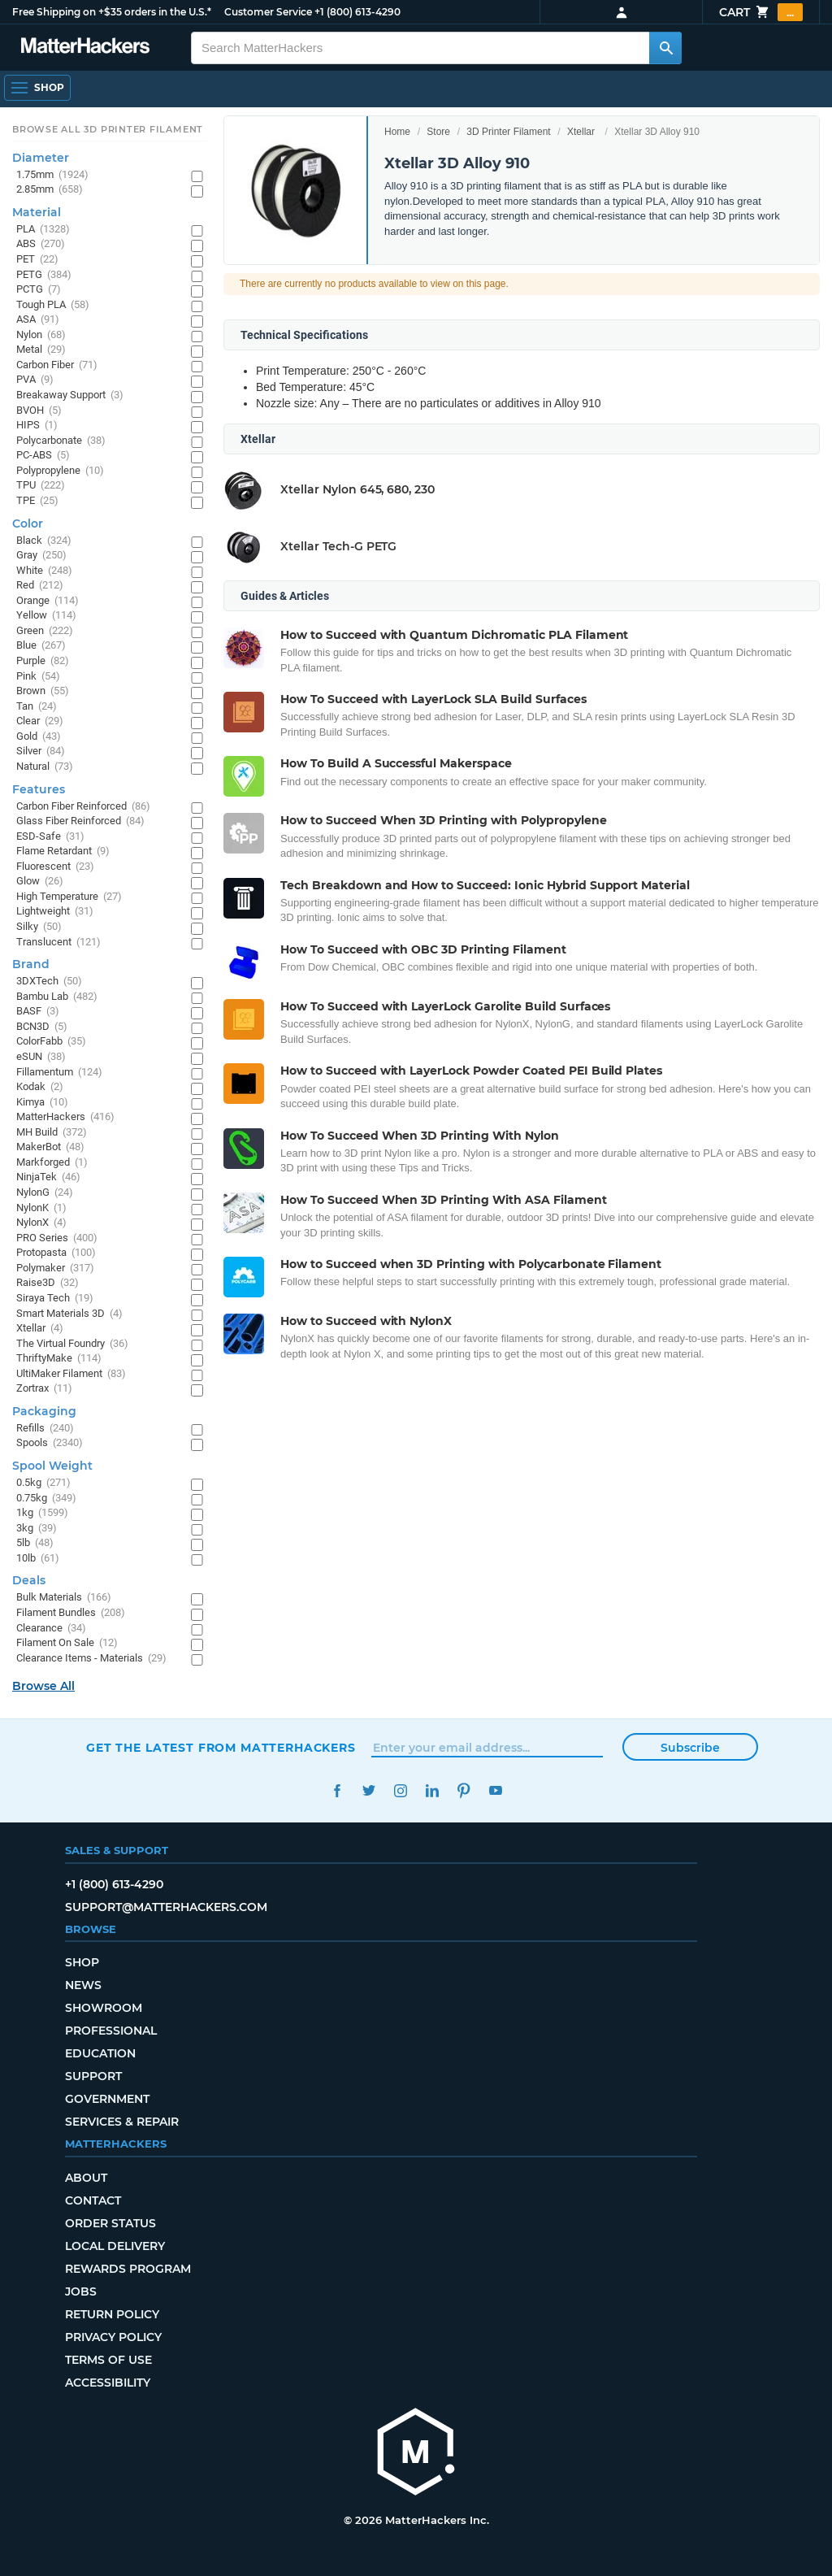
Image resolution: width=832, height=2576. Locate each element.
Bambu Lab (57, 997)
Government (107, 2099)
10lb (37, 1558)
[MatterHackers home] (85, 47)
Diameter (40, 157)
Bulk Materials (63, 1597)
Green (44, 631)
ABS (40, 244)
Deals (29, 1580)
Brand (31, 964)
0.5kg (43, 1483)
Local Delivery (115, 2246)
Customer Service (268, 12)
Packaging (44, 1411)
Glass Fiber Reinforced (80, 821)
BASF (37, 1011)
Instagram (400, 1790)
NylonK (41, 1208)
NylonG (44, 1193)
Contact (93, 2200)
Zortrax (44, 1389)
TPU (40, 485)
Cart (761, 12)
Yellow (46, 615)
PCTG (38, 290)
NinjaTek (48, 1177)
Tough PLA (52, 305)
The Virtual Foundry (72, 1344)
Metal (41, 350)
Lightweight (54, 911)
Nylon (41, 335)
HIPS (37, 425)
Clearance (51, 1628)
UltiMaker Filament (71, 1374)
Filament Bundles (70, 1613)
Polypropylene (60, 471)
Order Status (110, 2223)
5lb (35, 1543)
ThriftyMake (59, 1358)
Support (93, 2076)
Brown (42, 691)
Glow (39, 881)
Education (100, 2053)
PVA (35, 380)
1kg (42, 1513)
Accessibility (107, 2382)
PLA (43, 229)
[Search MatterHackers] (665, 48)
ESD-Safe (50, 837)
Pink (38, 676)
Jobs (81, 2291)
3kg (36, 1528)
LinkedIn (432, 1790)
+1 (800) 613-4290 (357, 12)
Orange (47, 601)
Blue (41, 646)
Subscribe (690, 1747)
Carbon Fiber (57, 365)
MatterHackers (65, 1117)
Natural (44, 767)
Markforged (52, 1163)
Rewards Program (128, 2268)
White (44, 571)
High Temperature (69, 897)
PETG (44, 275)
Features (38, 789)
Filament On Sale (67, 1643)
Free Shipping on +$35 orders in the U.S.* (111, 12)
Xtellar (581, 131)
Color (27, 523)
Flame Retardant (63, 851)
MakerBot (50, 1147)
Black (44, 541)
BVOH (39, 411)
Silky (39, 927)
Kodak (39, 1087)
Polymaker (55, 1268)
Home (397, 131)
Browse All (43, 1686)
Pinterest (463, 1790)
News (83, 1985)
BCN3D (41, 1027)
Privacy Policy (113, 2337)
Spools (49, 1443)
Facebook (337, 1790)
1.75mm (52, 175)
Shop (82, 1962)
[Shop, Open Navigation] (37, 88)
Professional (111, 2030)
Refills (45, 1428)
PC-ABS (43, 455)
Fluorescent (55, 867)
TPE (37, 501)
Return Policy (112, 2314)
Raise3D (47, 1283)
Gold (38, 737)
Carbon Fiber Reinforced (83, 807)
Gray (41, 555)
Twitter (368, 1790)
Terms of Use (108, 2359)
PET (37, 259)
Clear (39, 721)
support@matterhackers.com (166, 1907)
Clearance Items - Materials (91, 1658)
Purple (42, 661)
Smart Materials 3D (69, 1314)
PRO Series (57, 1238)
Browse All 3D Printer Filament (107, 129)
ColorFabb (51, 1041)
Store (438, 131)
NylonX (41, 1223)
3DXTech (49, 981)
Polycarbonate (61, 441)
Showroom (103, 2007)
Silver (40, 751)
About (86, 2177)
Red (39, 585)
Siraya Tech (54, 1298)
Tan (36, 707)
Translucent (58, 942)
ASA (37, 320)
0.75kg (46, 1498)
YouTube (495, 1790)
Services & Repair (122, 2121)
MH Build (51, 1132)
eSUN (41, 1057)
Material (36, 212)
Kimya (42, 1102)
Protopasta (56, 1253)
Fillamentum (59, 1072)
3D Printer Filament (508, 131)
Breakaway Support (70, 395)
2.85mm (49, 190)
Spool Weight (52, 1465)
